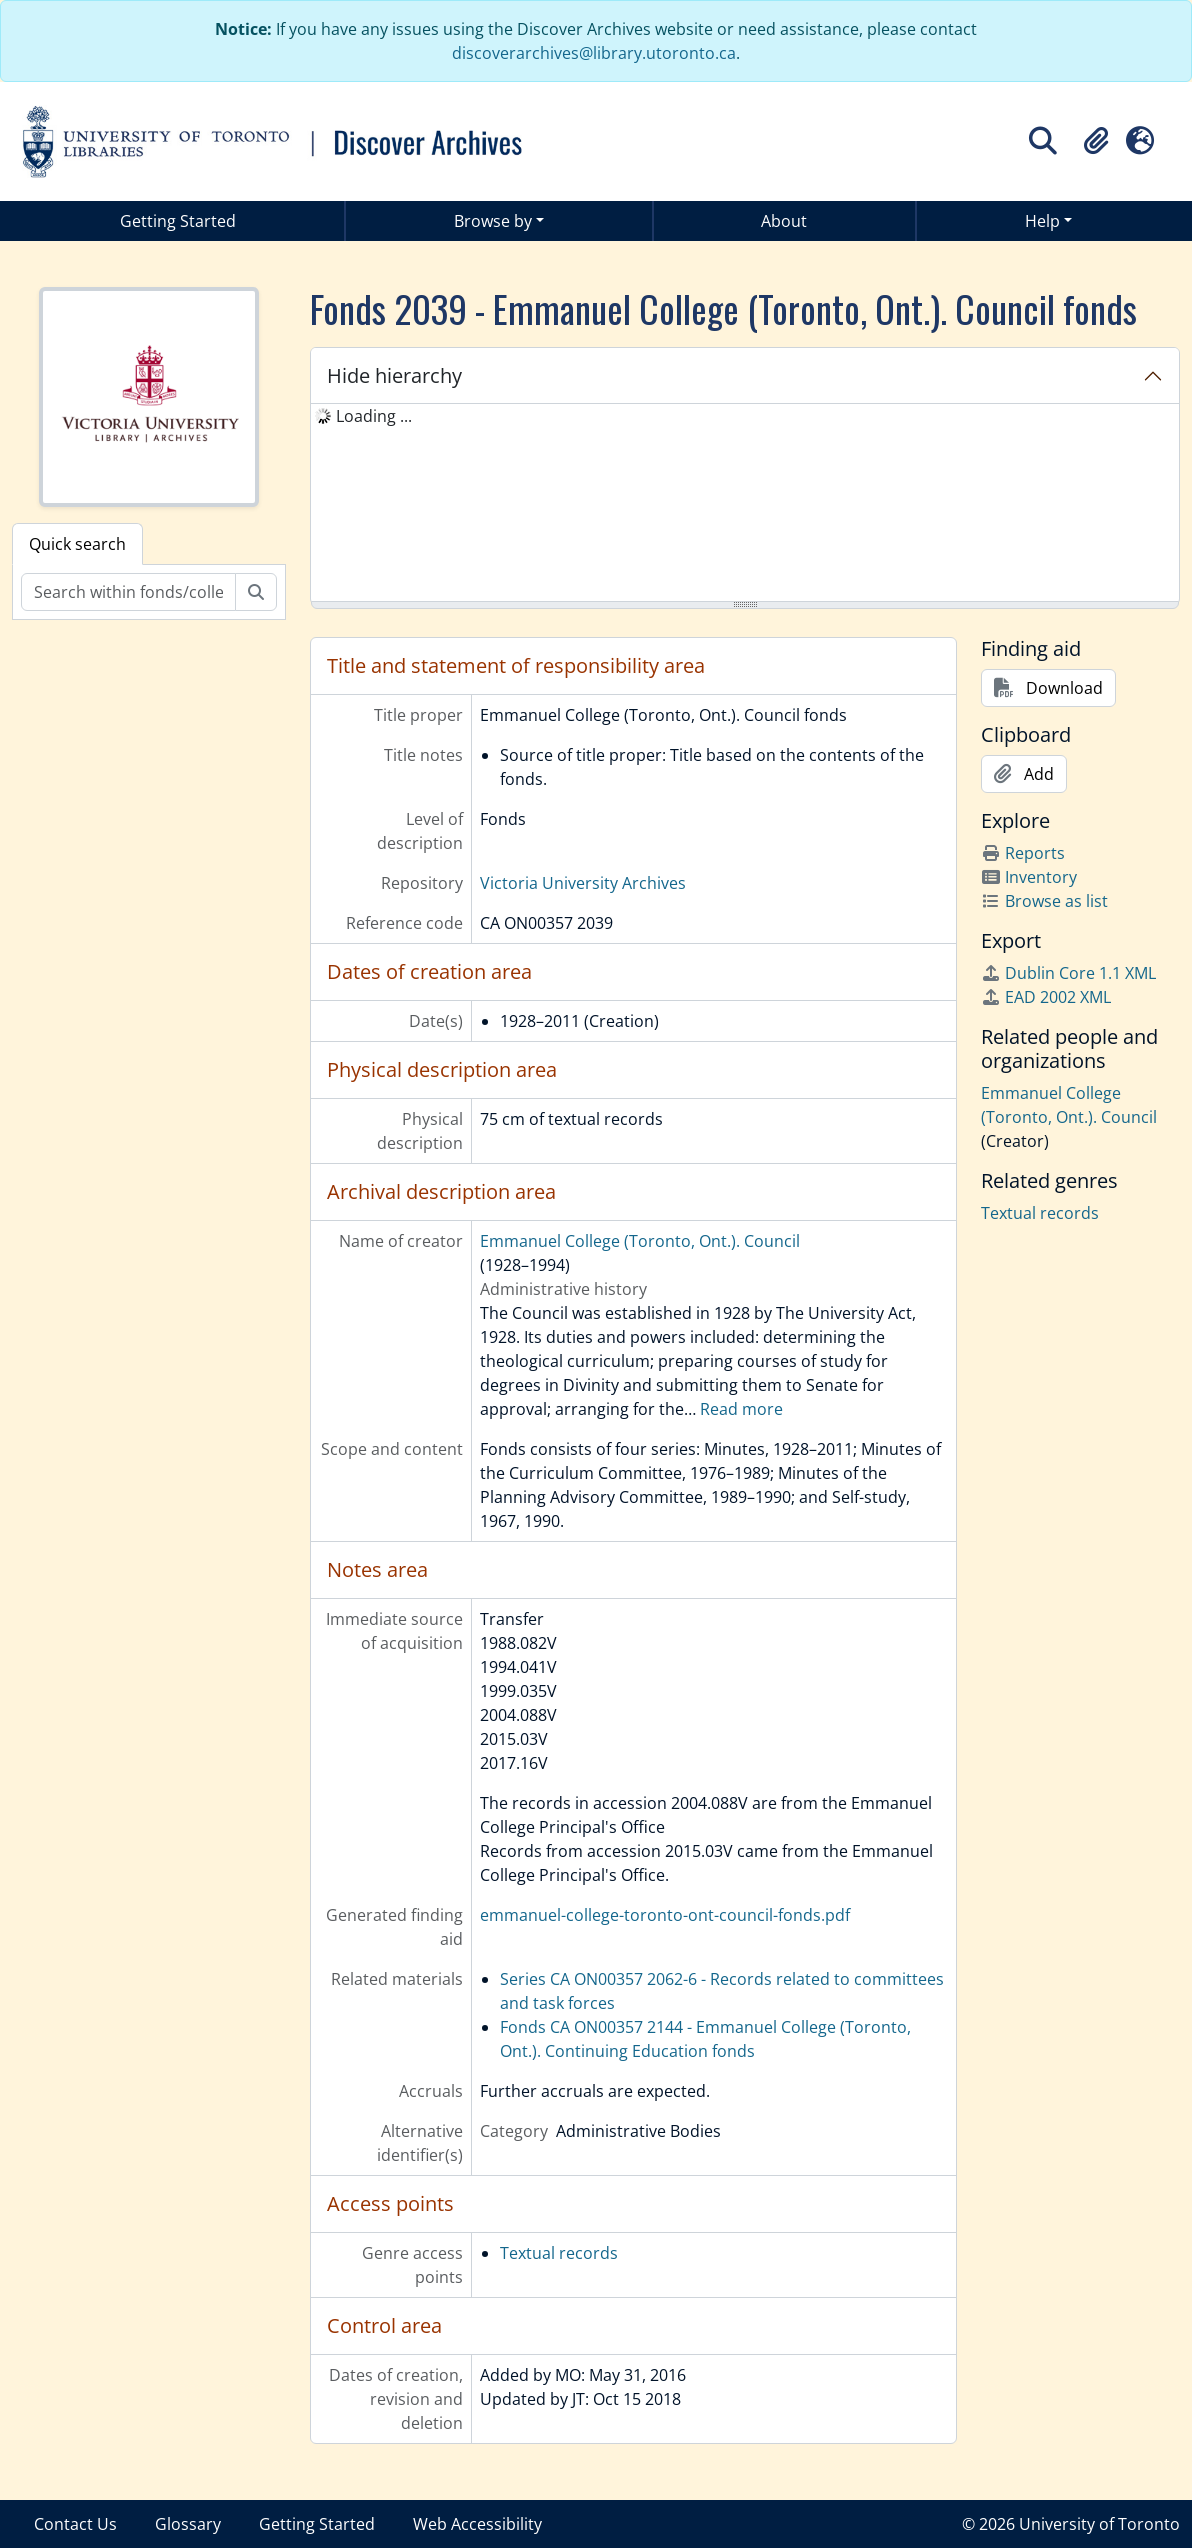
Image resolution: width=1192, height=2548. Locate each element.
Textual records (559, 2253)
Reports (1023, 853)
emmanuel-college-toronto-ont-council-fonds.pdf (665, 1915)
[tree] (745, 504)
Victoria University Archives (583, 883)
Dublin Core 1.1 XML (1068, 973)
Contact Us (75, 2524)
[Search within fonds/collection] (128, 592)
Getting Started (178, 221)
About (784, 221)
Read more (741, 1409)
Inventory (1029, 877)
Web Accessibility (477, 2524)
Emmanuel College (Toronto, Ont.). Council (640, 1241)
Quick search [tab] (77, 544)
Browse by (493, 221)
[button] (1096, 141)
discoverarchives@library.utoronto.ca (594, 53)
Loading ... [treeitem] (374, 416)
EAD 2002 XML (1046, 997)
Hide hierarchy (394, 375)
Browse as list (1044, 901)
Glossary (188, 2524)
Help (1042, 221)
